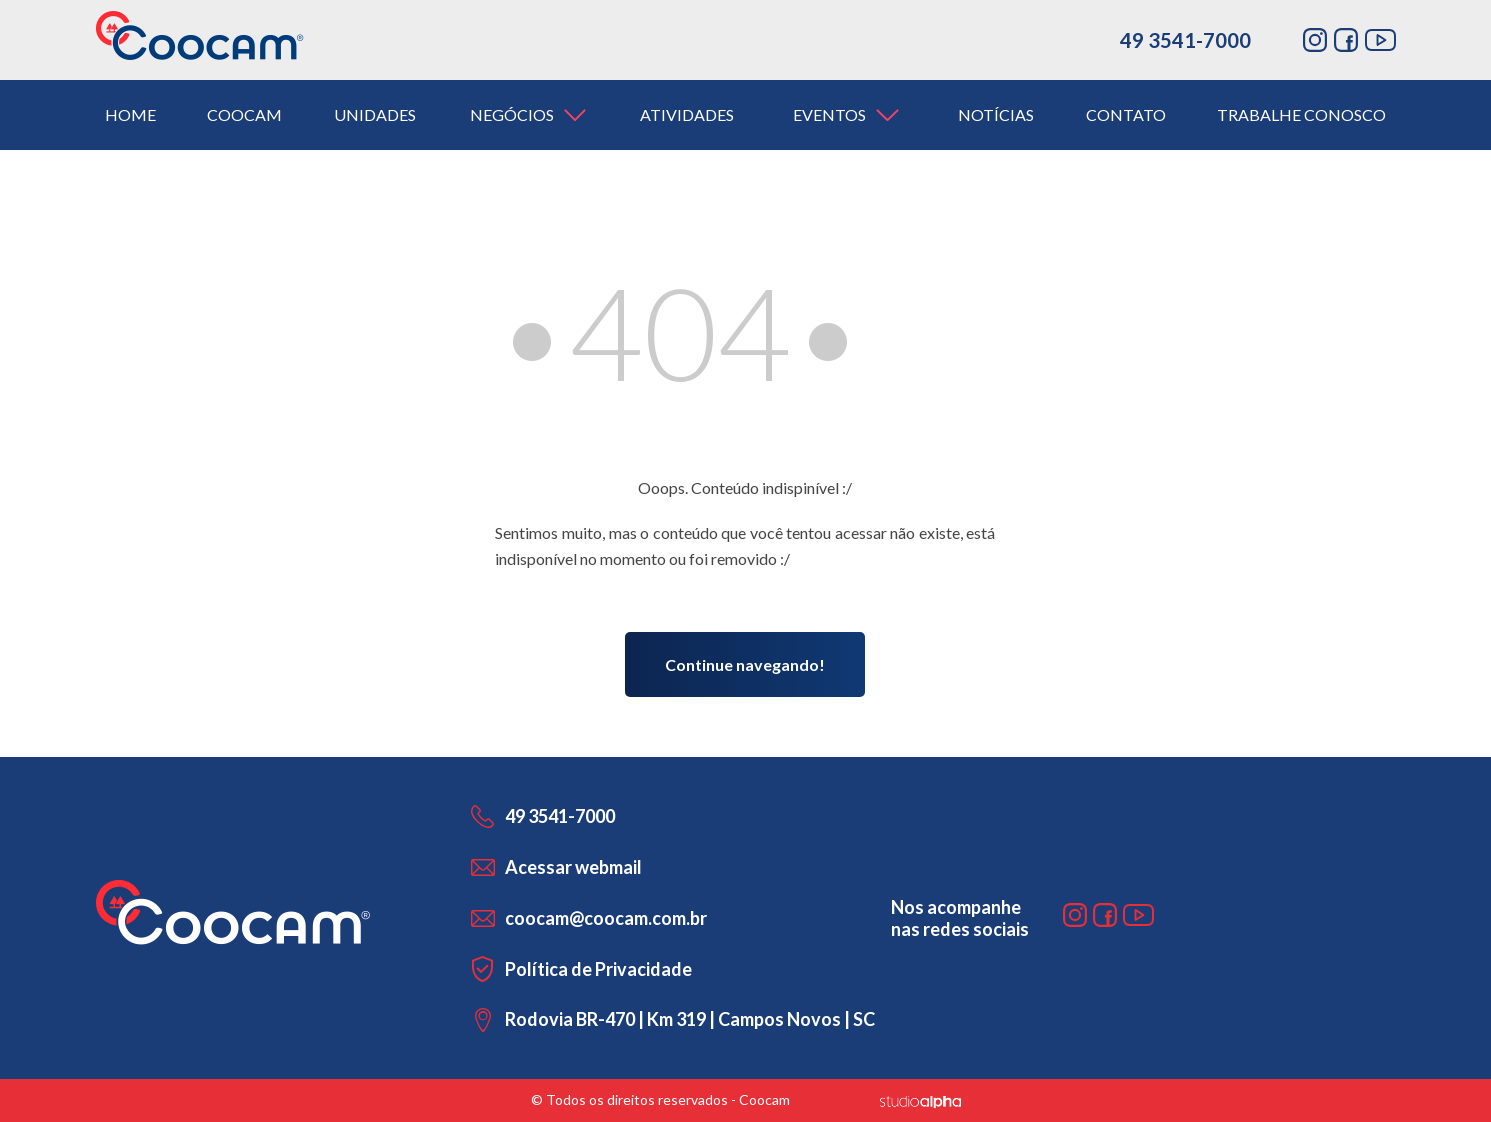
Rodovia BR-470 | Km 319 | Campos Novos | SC (690, 1019)
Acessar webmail (573, 867)
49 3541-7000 (1185, 40)
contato (1126, 114)
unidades (375, 114)
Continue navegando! (745, 664)
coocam (244, 114)
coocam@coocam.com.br (606, 918)
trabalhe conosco (1301, 114)
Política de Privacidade (598, 969)
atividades (687, 114)
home (130, 114)
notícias (996, 114)
